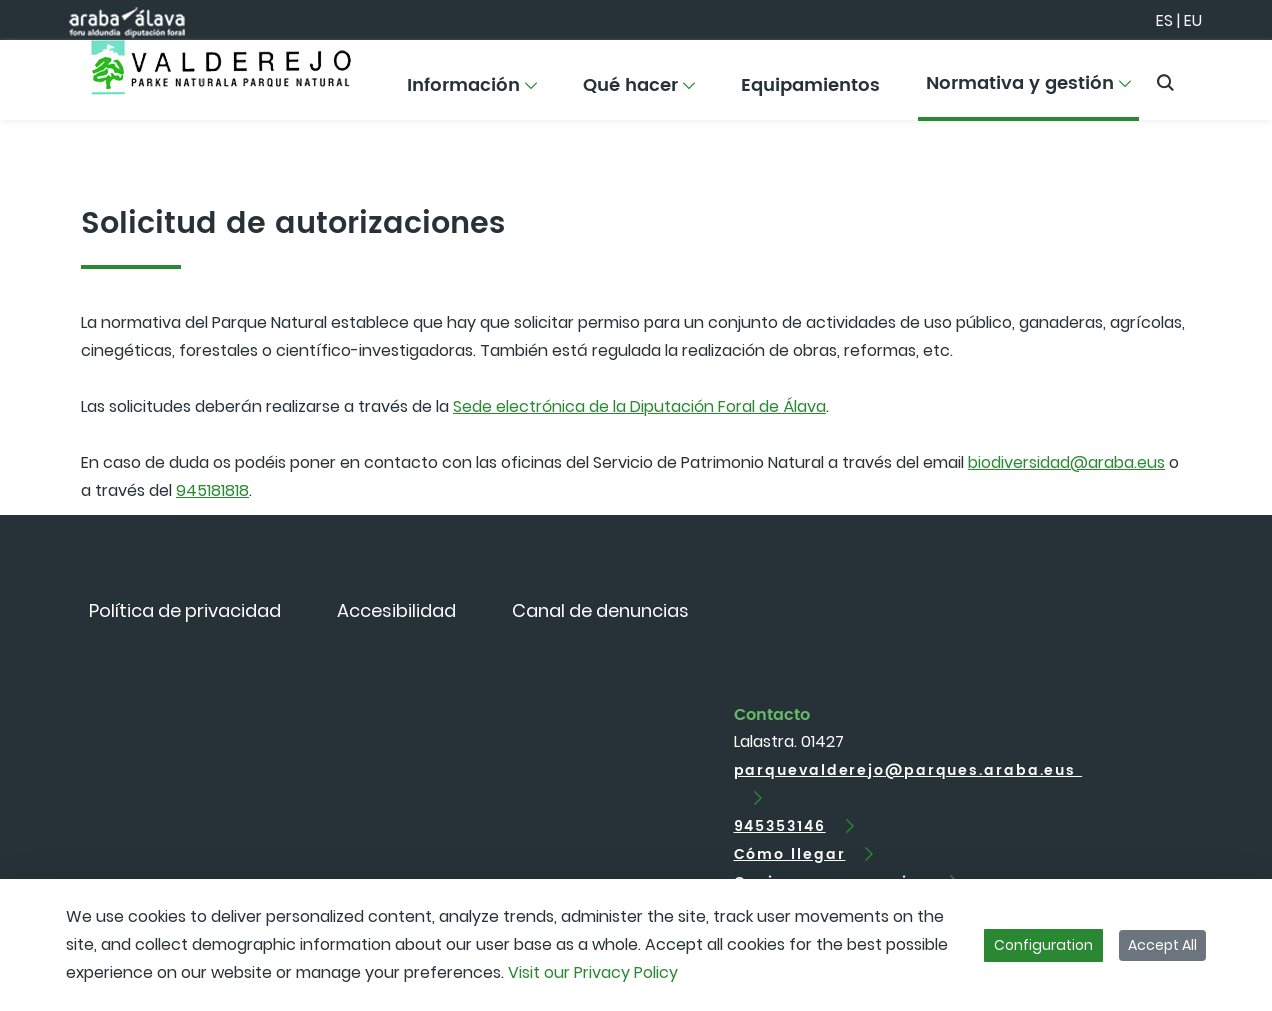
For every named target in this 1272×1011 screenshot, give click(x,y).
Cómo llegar (790, 854)
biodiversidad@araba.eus (1066, 462)
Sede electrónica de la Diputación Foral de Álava (639, 406)
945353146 (780, 826)
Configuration (1043, 945)
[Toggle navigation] (1222, 75)
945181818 (212, 490)
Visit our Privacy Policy (593, 972)
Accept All (1162, 945)
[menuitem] (472, 92)
